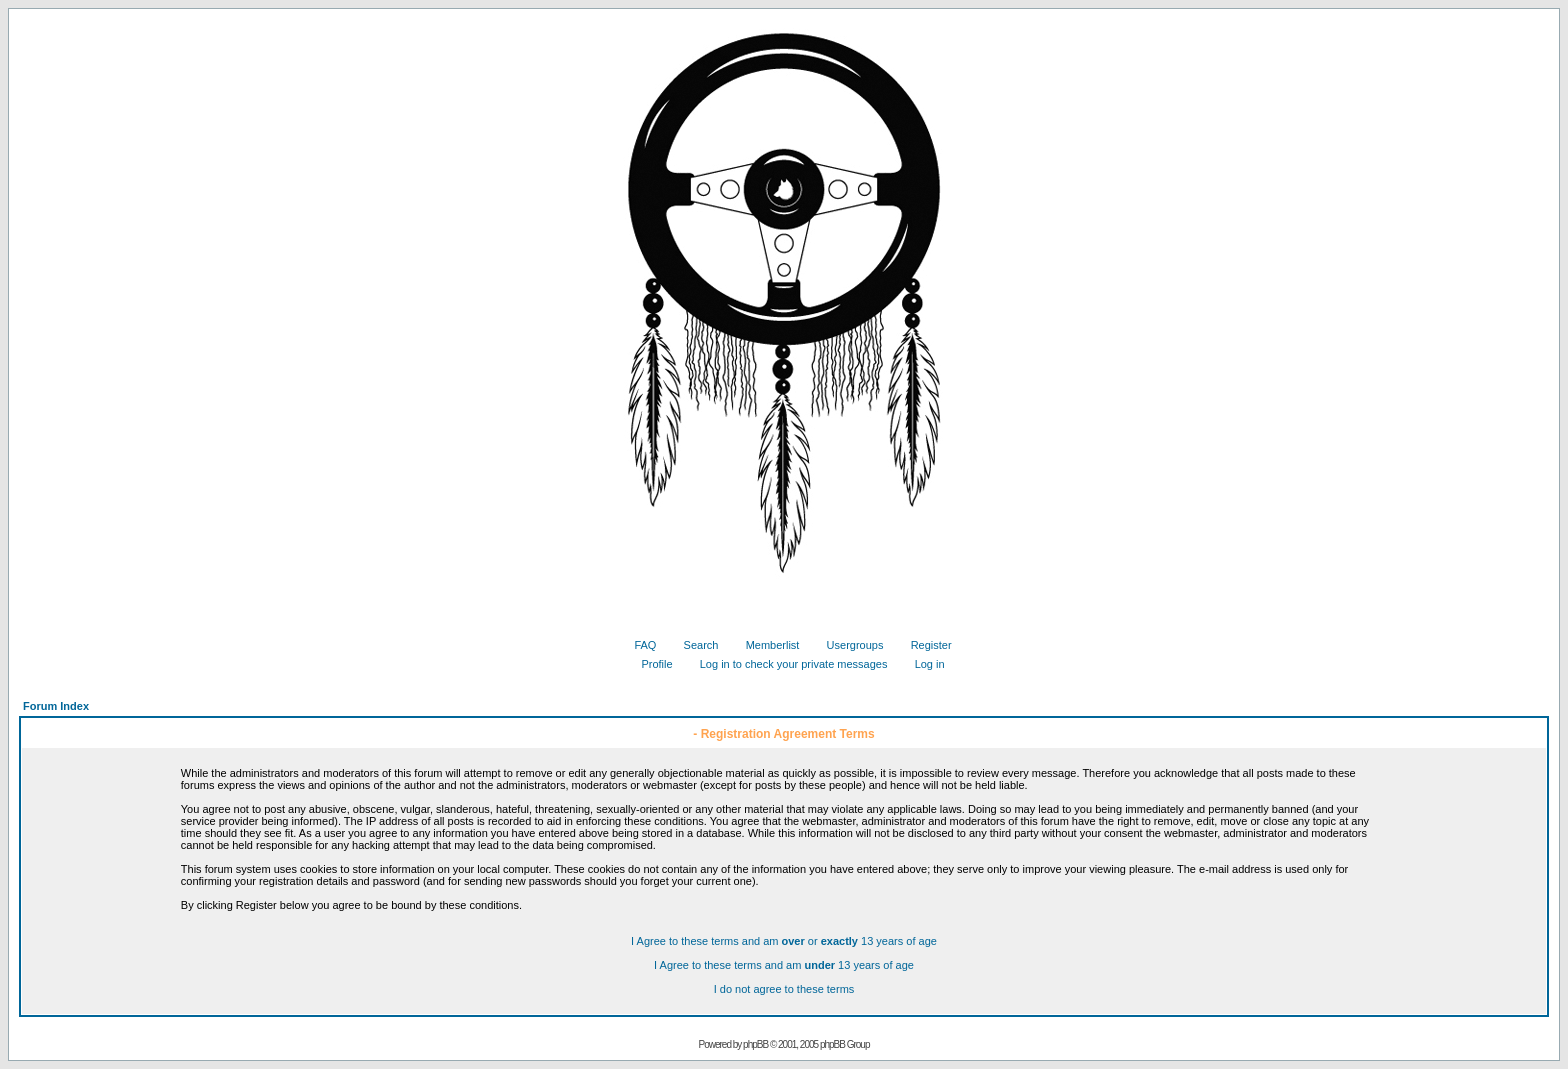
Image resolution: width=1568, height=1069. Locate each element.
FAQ (637, 645)
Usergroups (848, 645)
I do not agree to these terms (784, 989)
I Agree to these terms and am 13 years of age (784, 965)
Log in (922, 664)
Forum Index (56, 706)
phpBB (755, 1044)
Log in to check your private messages (786, 664)
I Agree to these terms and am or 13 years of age (784, 941)
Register (924, 645)
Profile (649, 664)
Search (694, 645)
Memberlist (765, 645)
